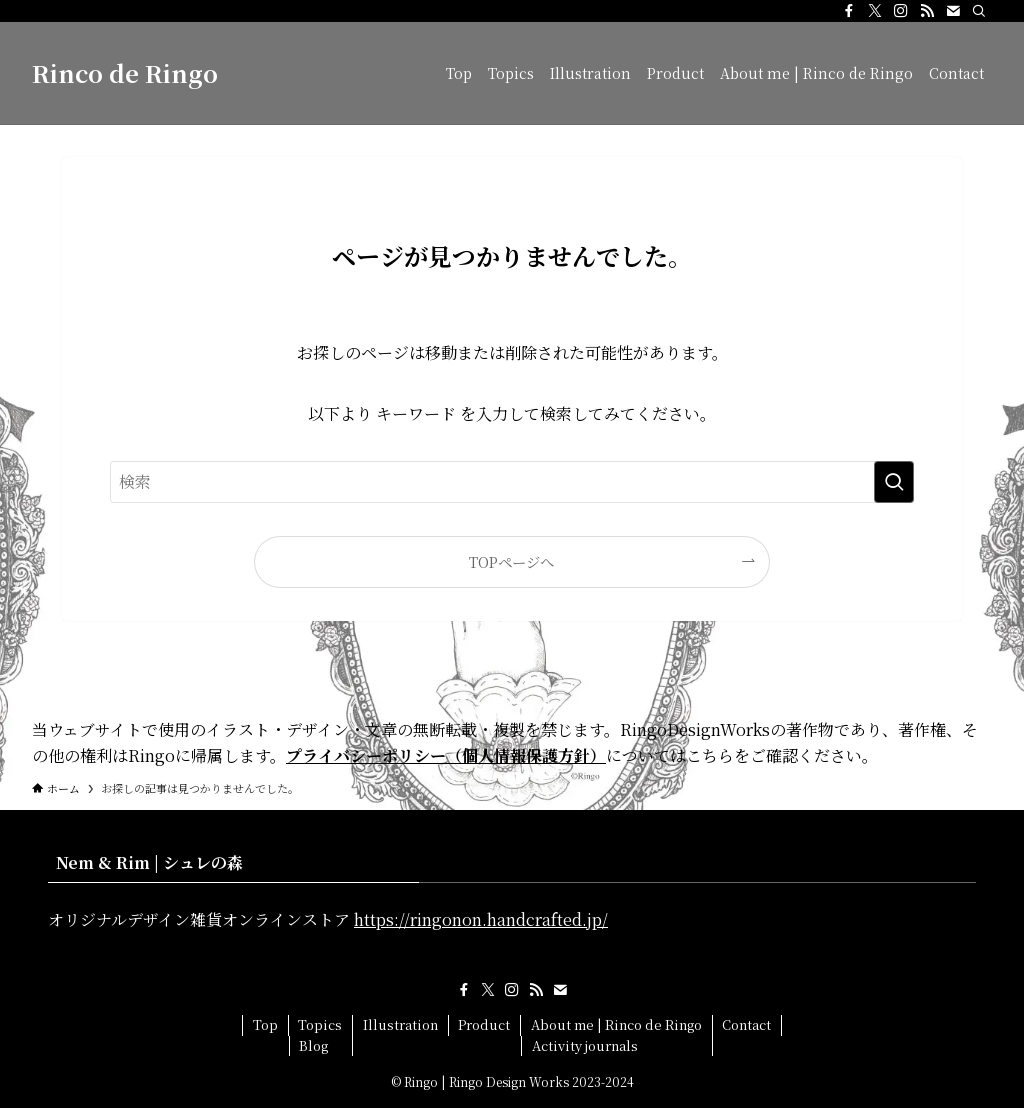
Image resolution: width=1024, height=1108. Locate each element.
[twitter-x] (875, 11)
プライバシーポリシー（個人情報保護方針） (446, 755)
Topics (320, 1024)
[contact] (953, 11)
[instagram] (901, 11)
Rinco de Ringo (125, 73)
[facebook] (849, 11)
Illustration (400, 1024)
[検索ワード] (512, 482)
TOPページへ (511, 561)
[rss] (927, 11)
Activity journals (585, 1045)
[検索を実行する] (894, 482)
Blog (313, 1045)
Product (484, 1024)
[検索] (979, 11)
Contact (746, 1024)
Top (265, 1024)
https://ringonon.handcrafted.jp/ (481, 919)
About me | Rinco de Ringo (616, 1024)
